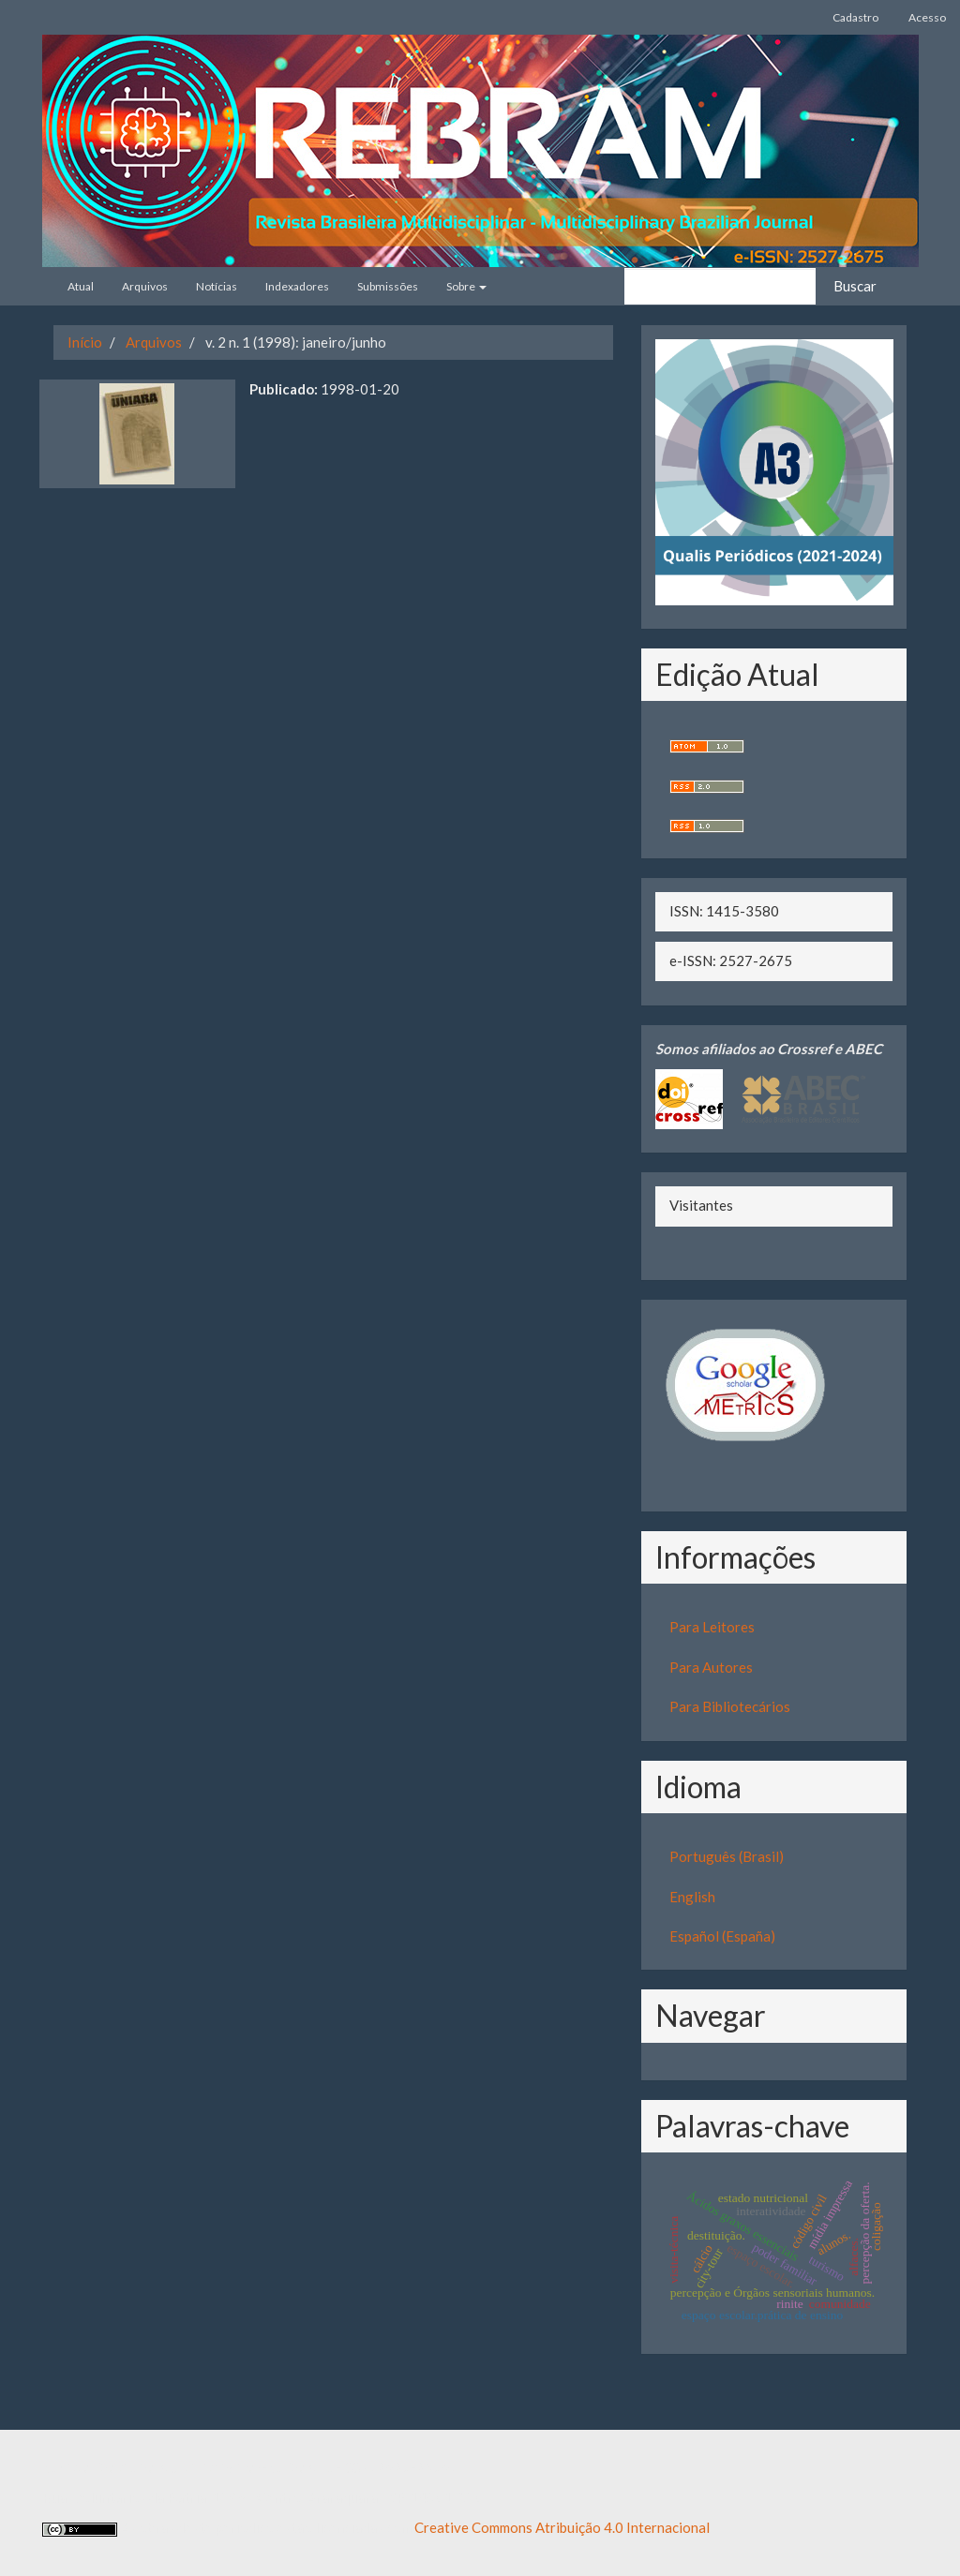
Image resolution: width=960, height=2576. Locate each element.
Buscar (855, 285)
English (692, 1896)
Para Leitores (712, 1626)
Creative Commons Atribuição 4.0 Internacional (562, 2527)
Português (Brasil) (726, 1856)
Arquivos (145, 286)
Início (85, 342)
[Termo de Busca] (720, 286)
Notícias (216, 286)
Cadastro (855, 17)
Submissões (387, 286)
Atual (81, 286)
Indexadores (297, 286)
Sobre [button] (466, 286)
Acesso (927, 17)
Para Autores (711, 1667)
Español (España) (722, 1936)
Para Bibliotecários (729, 1706)
